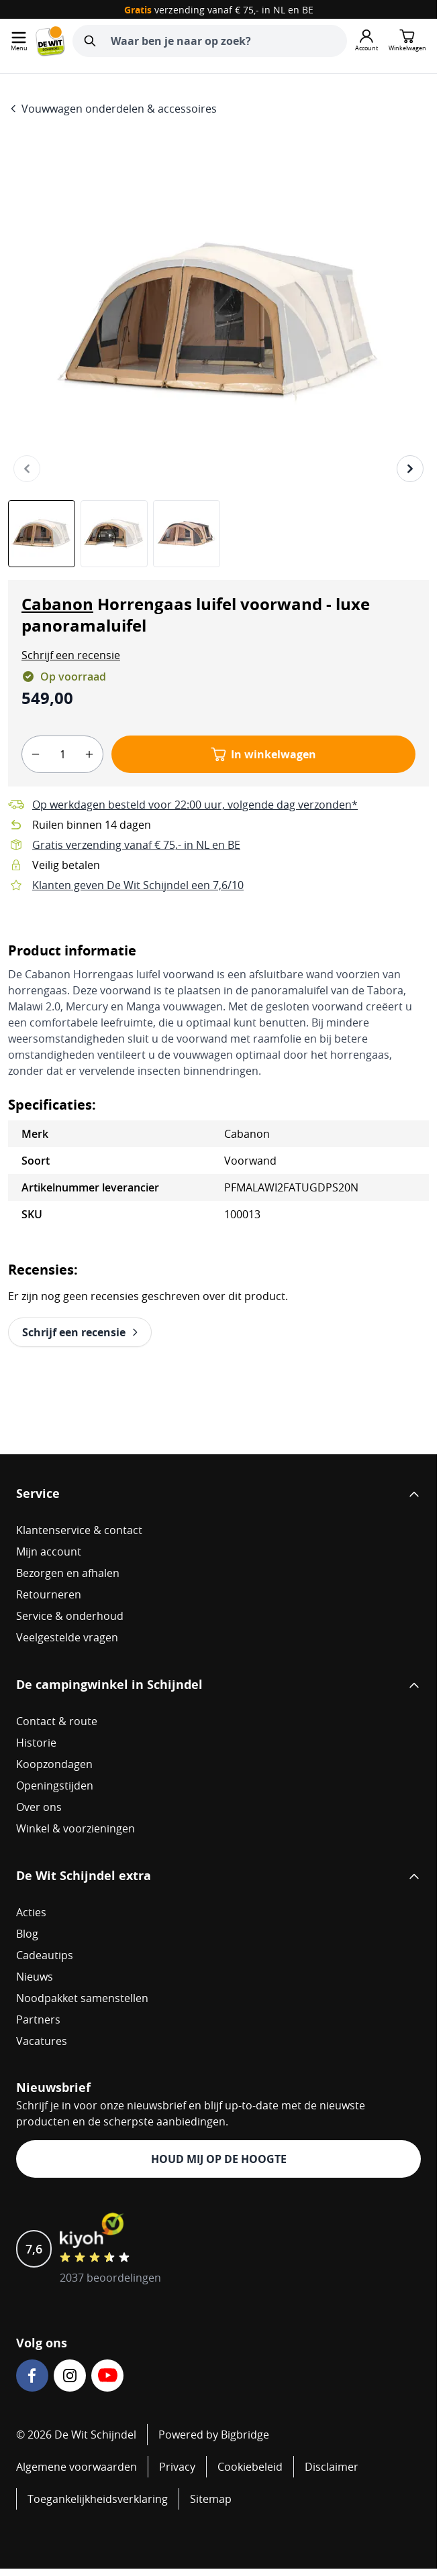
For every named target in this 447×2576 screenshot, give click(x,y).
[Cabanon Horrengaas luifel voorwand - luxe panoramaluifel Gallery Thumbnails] (114, 533)
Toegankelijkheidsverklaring (98, 2499)
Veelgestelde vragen (67, 1637)
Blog (27, 1933)
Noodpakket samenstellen (82, 1998)
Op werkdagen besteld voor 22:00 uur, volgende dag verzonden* (195, 804)
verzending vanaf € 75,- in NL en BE (218, 9)
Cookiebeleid (250, 2466)
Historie (36, 1742)
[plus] (89, 754)
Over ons (39, 1807)
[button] (70, 655)
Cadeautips (44, 1955)
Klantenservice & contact (79, 1530)
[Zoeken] (90, 41)
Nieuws (34, 1976)
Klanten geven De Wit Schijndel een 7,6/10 (138, 885)
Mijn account (48, 1551)
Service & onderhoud (69, 1615)
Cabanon (57, 604)
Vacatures (41, 2041)
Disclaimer (331, 2466)
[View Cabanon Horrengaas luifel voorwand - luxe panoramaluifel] (41, 533)
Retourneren (48, 1594)
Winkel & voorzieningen (75, 1828)
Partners (38, 2019)
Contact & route (56, 1721)
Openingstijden (54, 1785)
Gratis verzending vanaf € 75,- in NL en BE (136, 844)
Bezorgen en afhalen (67, 1573)
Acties (31, 1912)
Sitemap (211, 2499)
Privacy (177, 2466)
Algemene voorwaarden (76, 2466)
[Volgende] (410, 468)
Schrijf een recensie (70, 655)
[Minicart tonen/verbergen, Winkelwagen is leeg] (407, 40)
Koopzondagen (54, 1764)
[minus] (35, 754)
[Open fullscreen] (218, 322)
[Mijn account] (366, 40)
